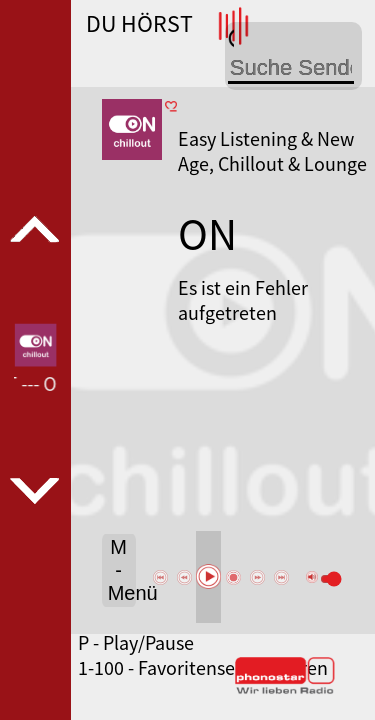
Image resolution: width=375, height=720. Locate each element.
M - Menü (122, 570)
